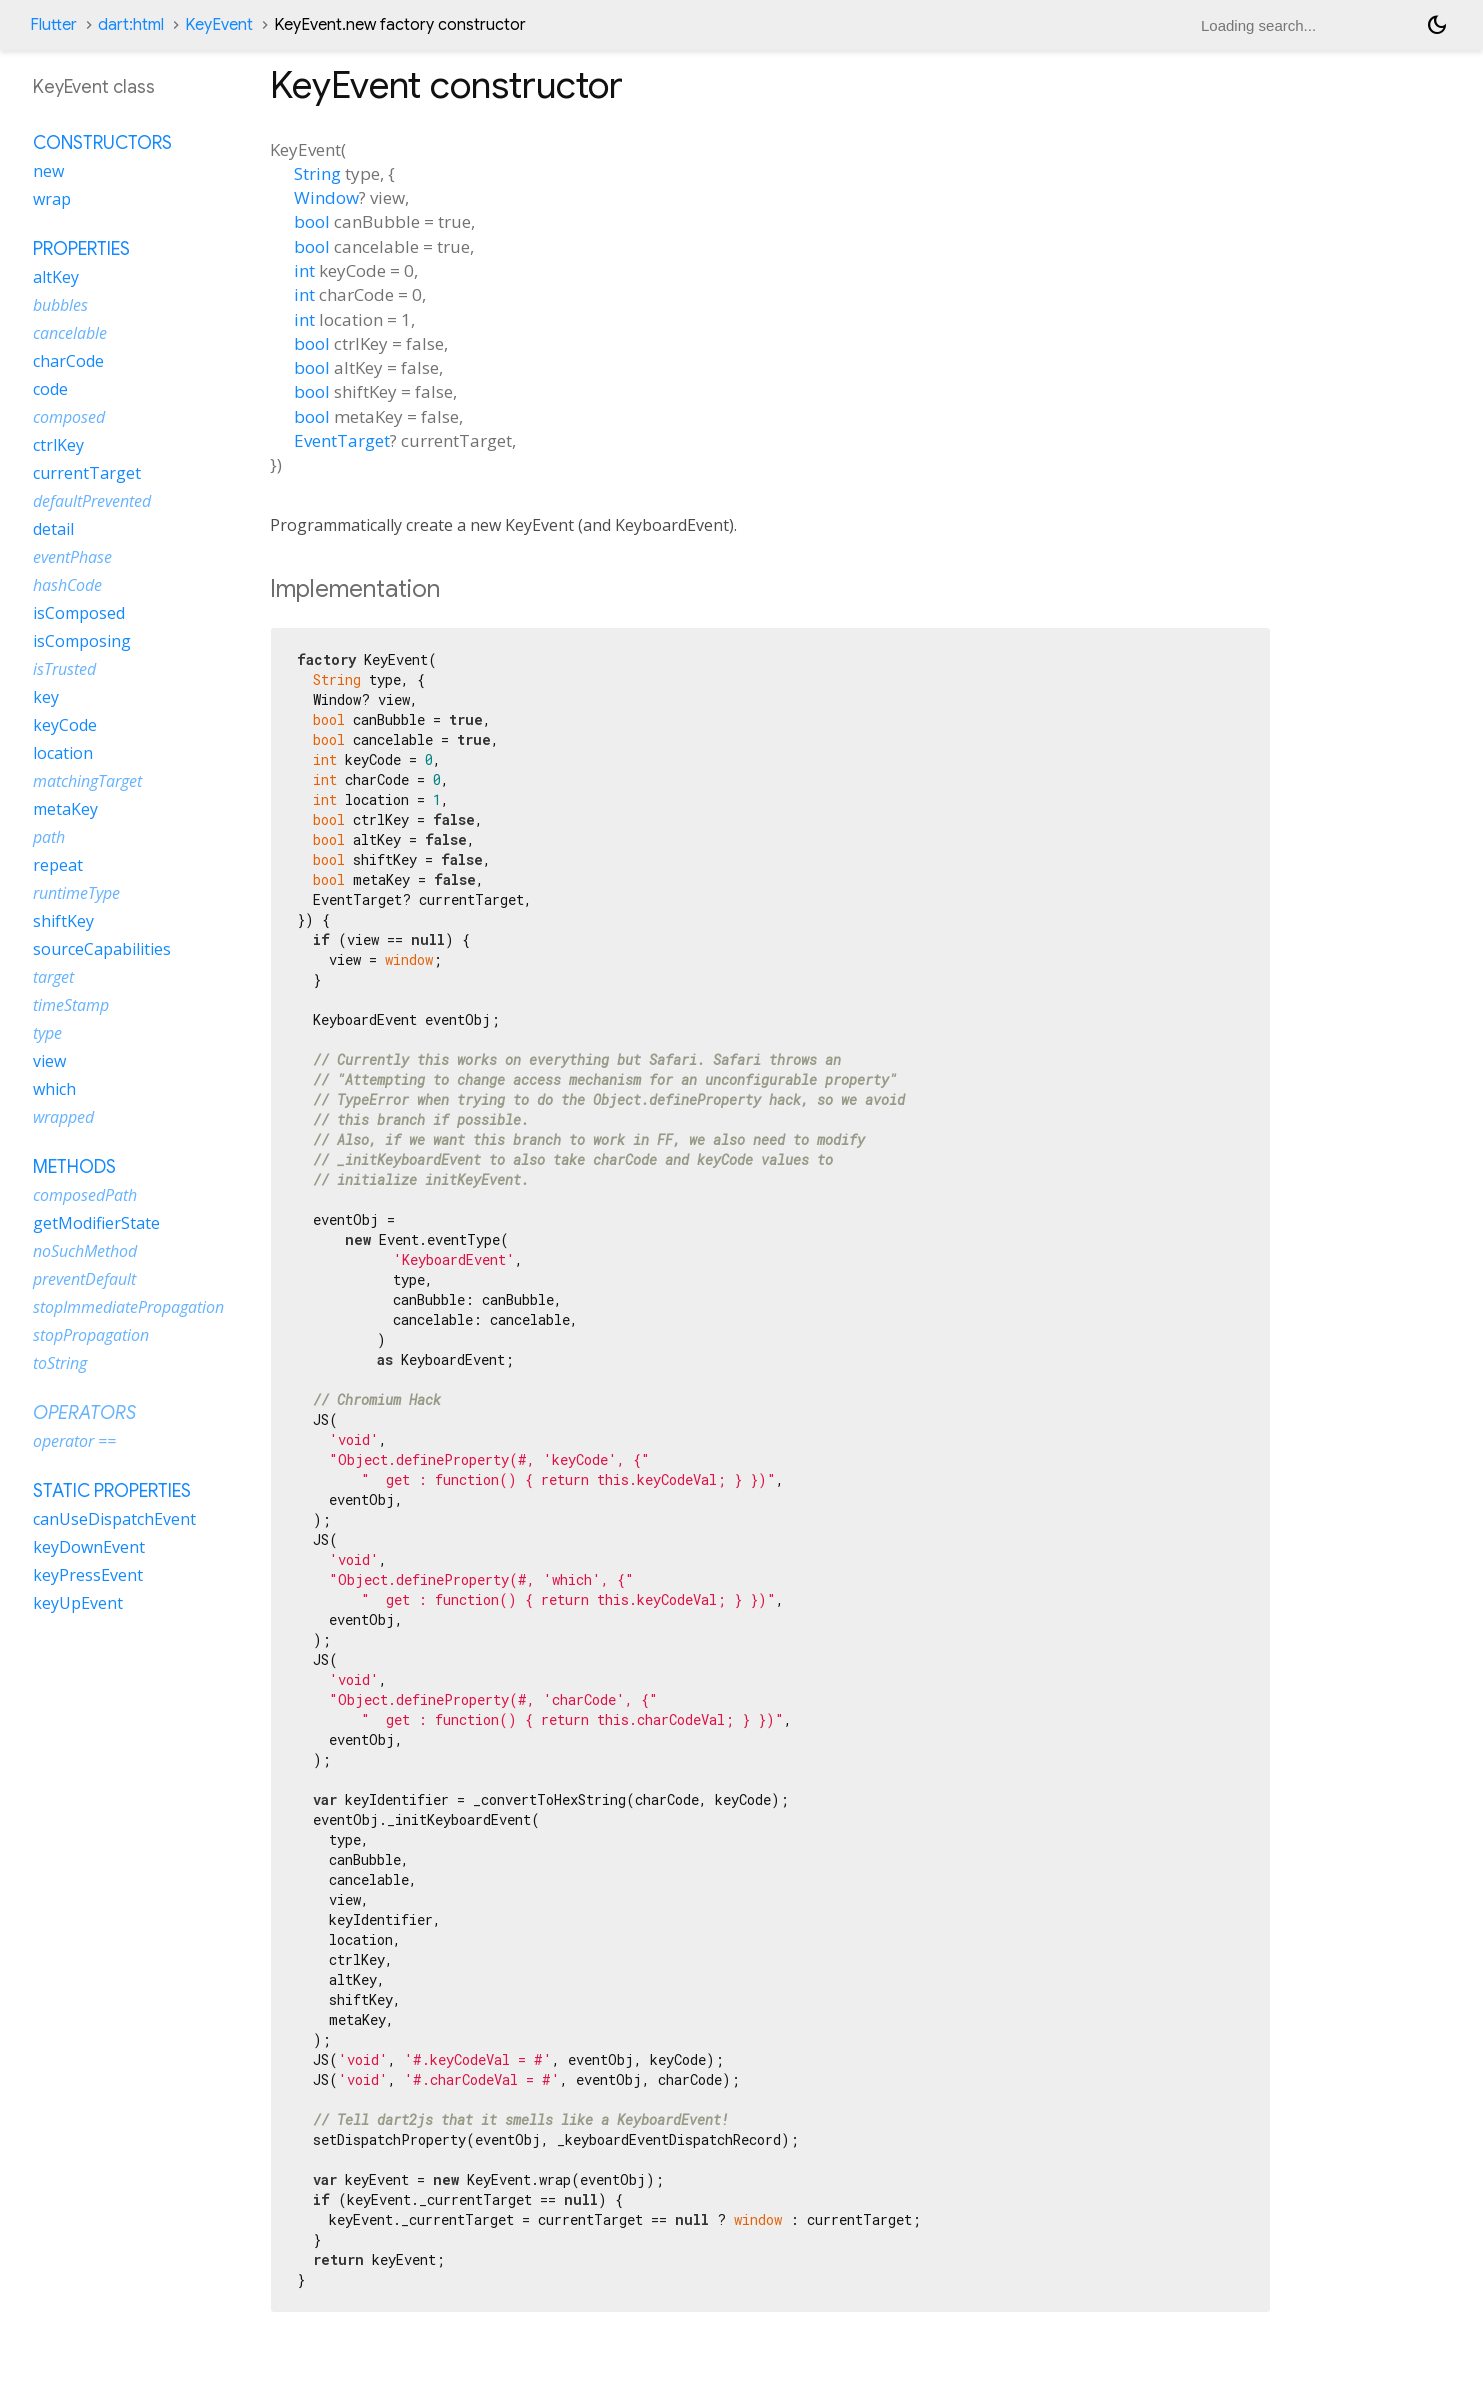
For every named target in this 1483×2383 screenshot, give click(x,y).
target (53, 977)
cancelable (70, 333)
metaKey (65, 809)
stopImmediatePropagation (128, 1307)
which (54, 1089)
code (50, 389)
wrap (52, 199)
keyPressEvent (88, 1575)
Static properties (112, 1491)
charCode (68, 361)
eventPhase (72, 557)
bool (312, 221)
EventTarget (342, 440)
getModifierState (96, 1223)
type (47, 1033)
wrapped (63, 1117)
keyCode (65, 725)
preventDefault (84, 1279)
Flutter (53, 25)
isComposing (82, 641)
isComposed (79, 613)
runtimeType (76, 893)
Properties (81, 249)
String (317, 173)
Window (326, 197)
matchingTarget (87, 781)
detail (53, 529)
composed (69, 417)
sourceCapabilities (102, 949)
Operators (84, 1413)
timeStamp (71, 1005)
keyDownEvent (89, 1547)
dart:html (131, 25)
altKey (56, 277)
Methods (74, 1167)
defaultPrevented (92, 501)
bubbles (60, 305)
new (48, 171)
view (49, 1061)
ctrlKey (58, 445)
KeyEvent (219, 25)
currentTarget (87, 473)
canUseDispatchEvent (114, 1519)
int (304, 270)
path (49, 837)
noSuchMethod (85, 1251)
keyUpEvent (78, 1603)
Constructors (102, 143)
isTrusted (64, 669)
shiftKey (63, 921)
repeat (58, 865)
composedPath (85, 1195)
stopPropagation (91, 1335)
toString (60, 1363)
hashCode (67, 585)
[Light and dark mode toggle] (1437, 25)
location (63, 753)
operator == (74, 1441)
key (46, 697)
